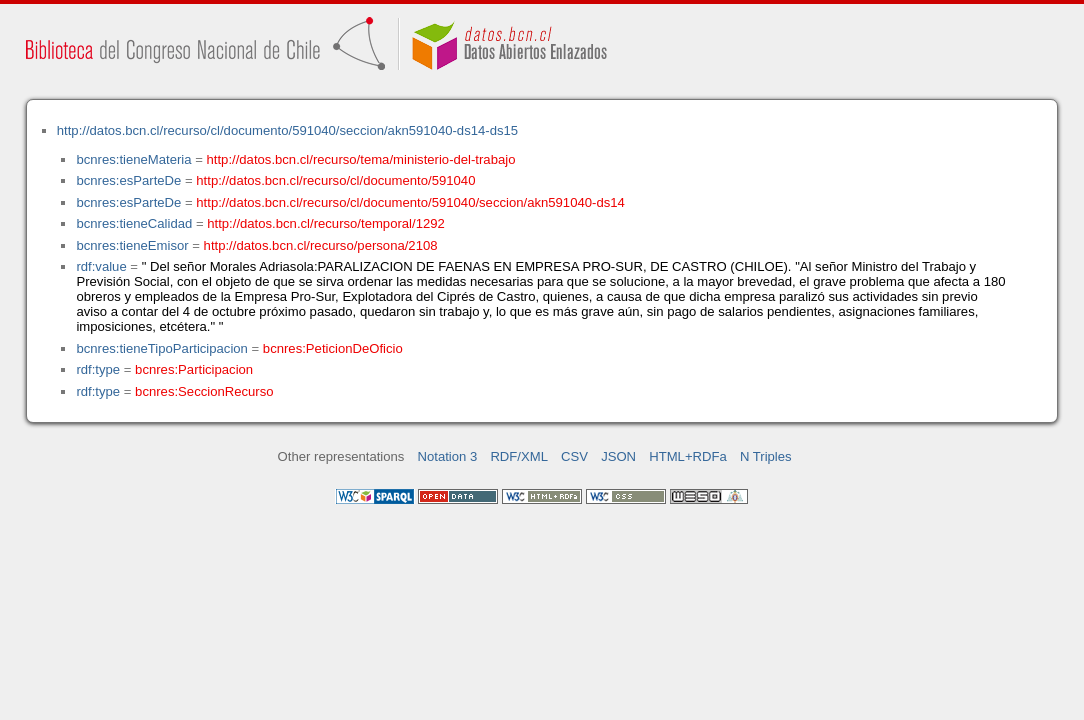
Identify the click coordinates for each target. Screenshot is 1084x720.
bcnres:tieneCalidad (134, 223)
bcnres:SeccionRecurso (204, 391)
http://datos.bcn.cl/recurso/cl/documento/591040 (335, 180)
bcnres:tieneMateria (133, 159)
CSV (574, 456)
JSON (618, 456)
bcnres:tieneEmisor (132, 245)
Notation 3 (448, 456)
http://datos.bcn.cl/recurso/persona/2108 (321, 245)
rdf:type (98, 369)
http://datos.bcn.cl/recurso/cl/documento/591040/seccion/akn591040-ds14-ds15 (287, 130)
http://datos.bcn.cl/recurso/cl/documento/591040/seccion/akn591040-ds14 (410, 202)
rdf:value (101, 266)
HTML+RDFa (688, 456)
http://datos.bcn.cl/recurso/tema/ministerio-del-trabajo (361, 159)
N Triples (766, 456)
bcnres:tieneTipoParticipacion (161, 348)
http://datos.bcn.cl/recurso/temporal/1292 (326, 223)
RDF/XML (519, 456)
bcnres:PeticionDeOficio (333, 348)
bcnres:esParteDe (128, 180)
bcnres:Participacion (194, 369)
